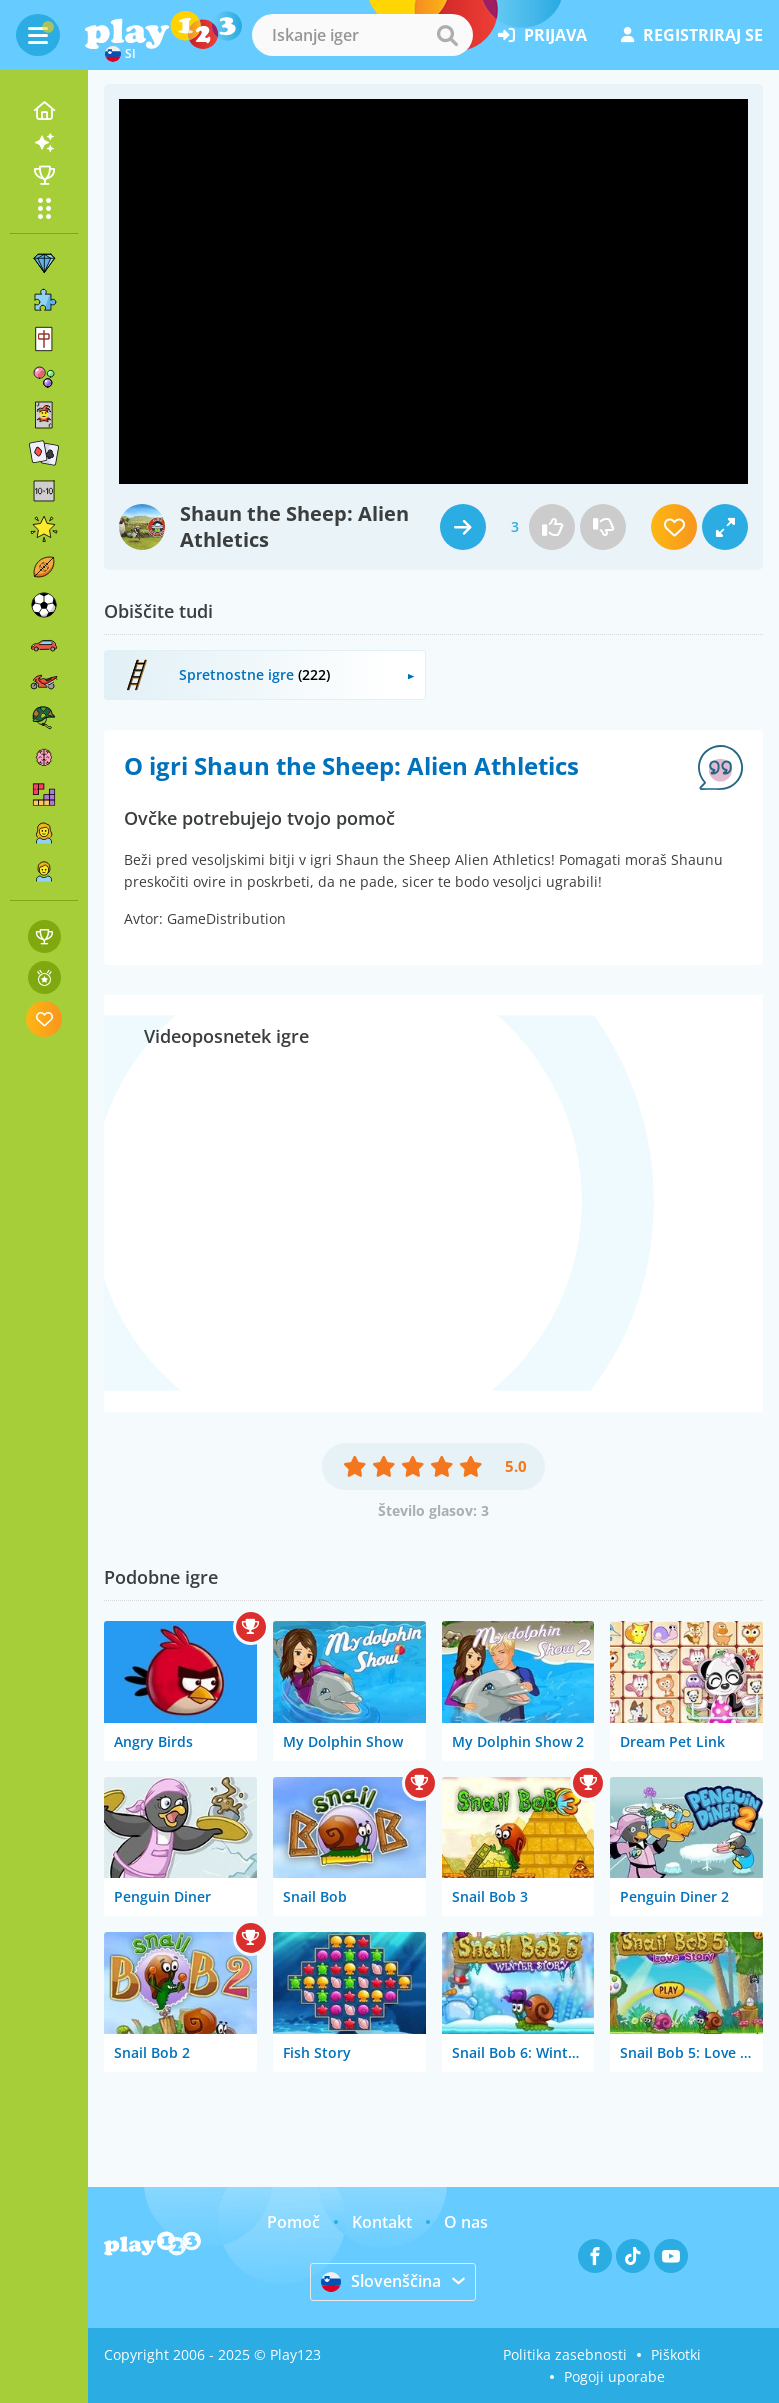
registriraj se (692, 35)
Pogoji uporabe (614, 2376)
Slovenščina (381, 2281)
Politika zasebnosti (565, 2354)
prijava (542, 35)
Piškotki (676, 2354)
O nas (466, 2222)
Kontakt (382, 2222)
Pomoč (293, 2222)
